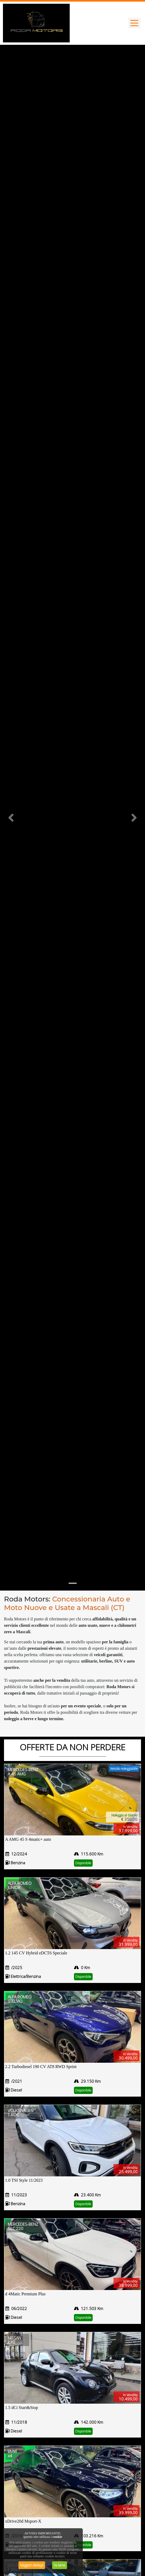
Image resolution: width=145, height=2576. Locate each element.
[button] (11, 818)
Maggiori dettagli (32, 2565)
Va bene (59, 2565)
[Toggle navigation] (134, 23)
